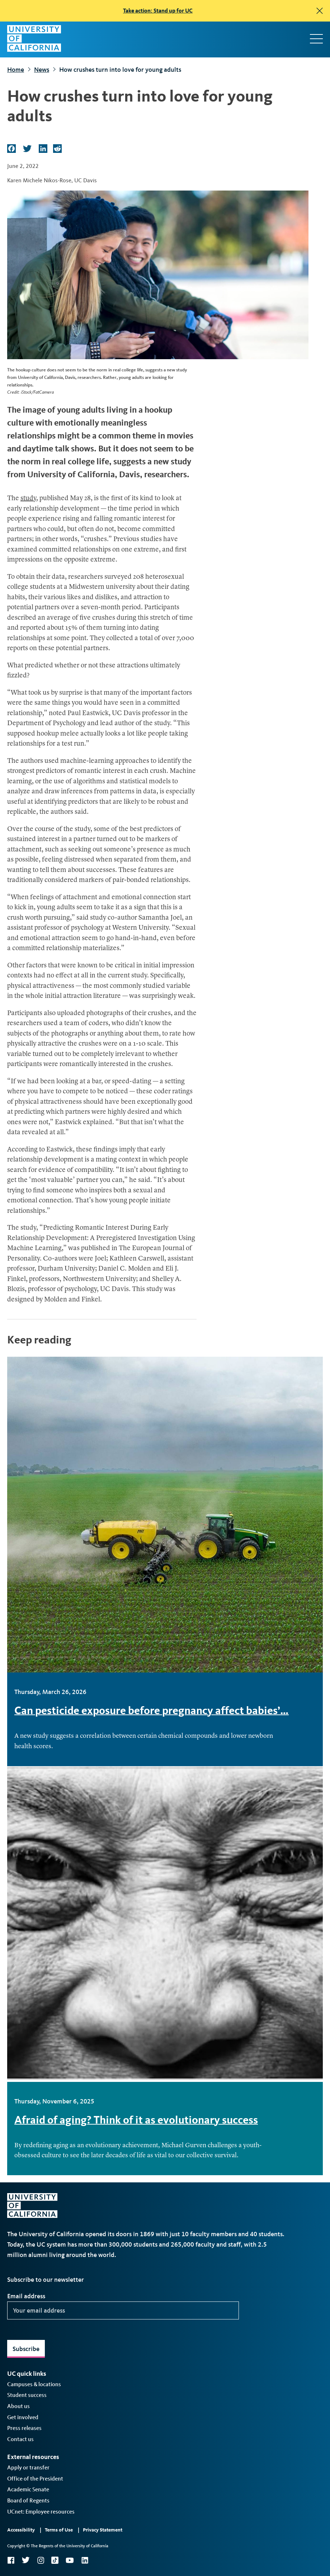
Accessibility (21, 2530)
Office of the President (35, 2478)
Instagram (40, 2560)
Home (15, 70)
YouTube (70, 2560)
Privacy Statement (102, 2530)
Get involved (22, 2417)
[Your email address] (123, 2310)
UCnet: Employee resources (41, 2511)
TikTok (54, 2560)
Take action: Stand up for (158, 10)
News (41, 70)
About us (18, 2406)
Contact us (20, 2439)
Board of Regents (28, 2500)
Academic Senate (28, 2489)
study (28, 498)
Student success (27, 2395)
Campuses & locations (34, 2384)
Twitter (26, 2560)
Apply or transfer (28, 2467)
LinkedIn (84, 2560)
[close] (319, 11)
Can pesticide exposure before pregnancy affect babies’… (151, 1710)
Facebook (10, 2560)
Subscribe (26, 2349)
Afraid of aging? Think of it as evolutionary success (136, 2119)
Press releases (24, 2428)
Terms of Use (59, 2530)
